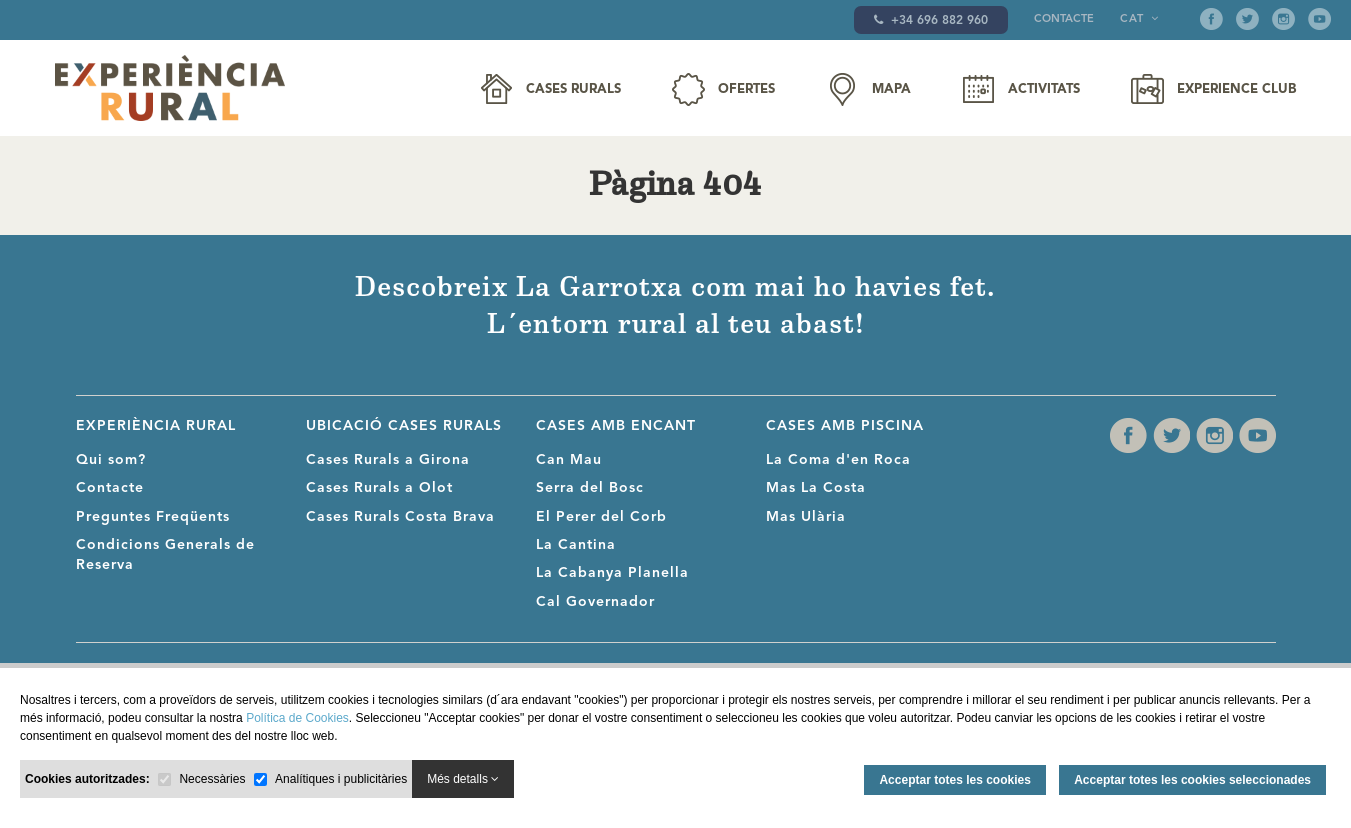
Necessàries (212, 779)
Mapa (891, 89)
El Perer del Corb (601, 517)
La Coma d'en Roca (838, 460)
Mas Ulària (806, 517)
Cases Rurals (573, 89)
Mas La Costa (816, 488)
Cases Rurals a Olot (379, 488)
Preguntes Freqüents (153, 517)
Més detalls (463, 779)
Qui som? (111, 460)
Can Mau (569, 460)
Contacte (1064, 19)
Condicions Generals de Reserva (165, 555)
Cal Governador (595, 602)
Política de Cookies (297, 718)
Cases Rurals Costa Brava (400, 517)
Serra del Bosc (590, 488)
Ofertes (746, 89)
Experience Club (1236, 89)
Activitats (1044, 89)
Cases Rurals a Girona (388, 460)
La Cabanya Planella (612, 573)
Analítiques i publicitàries (341, 779)
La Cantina (576, 545)
